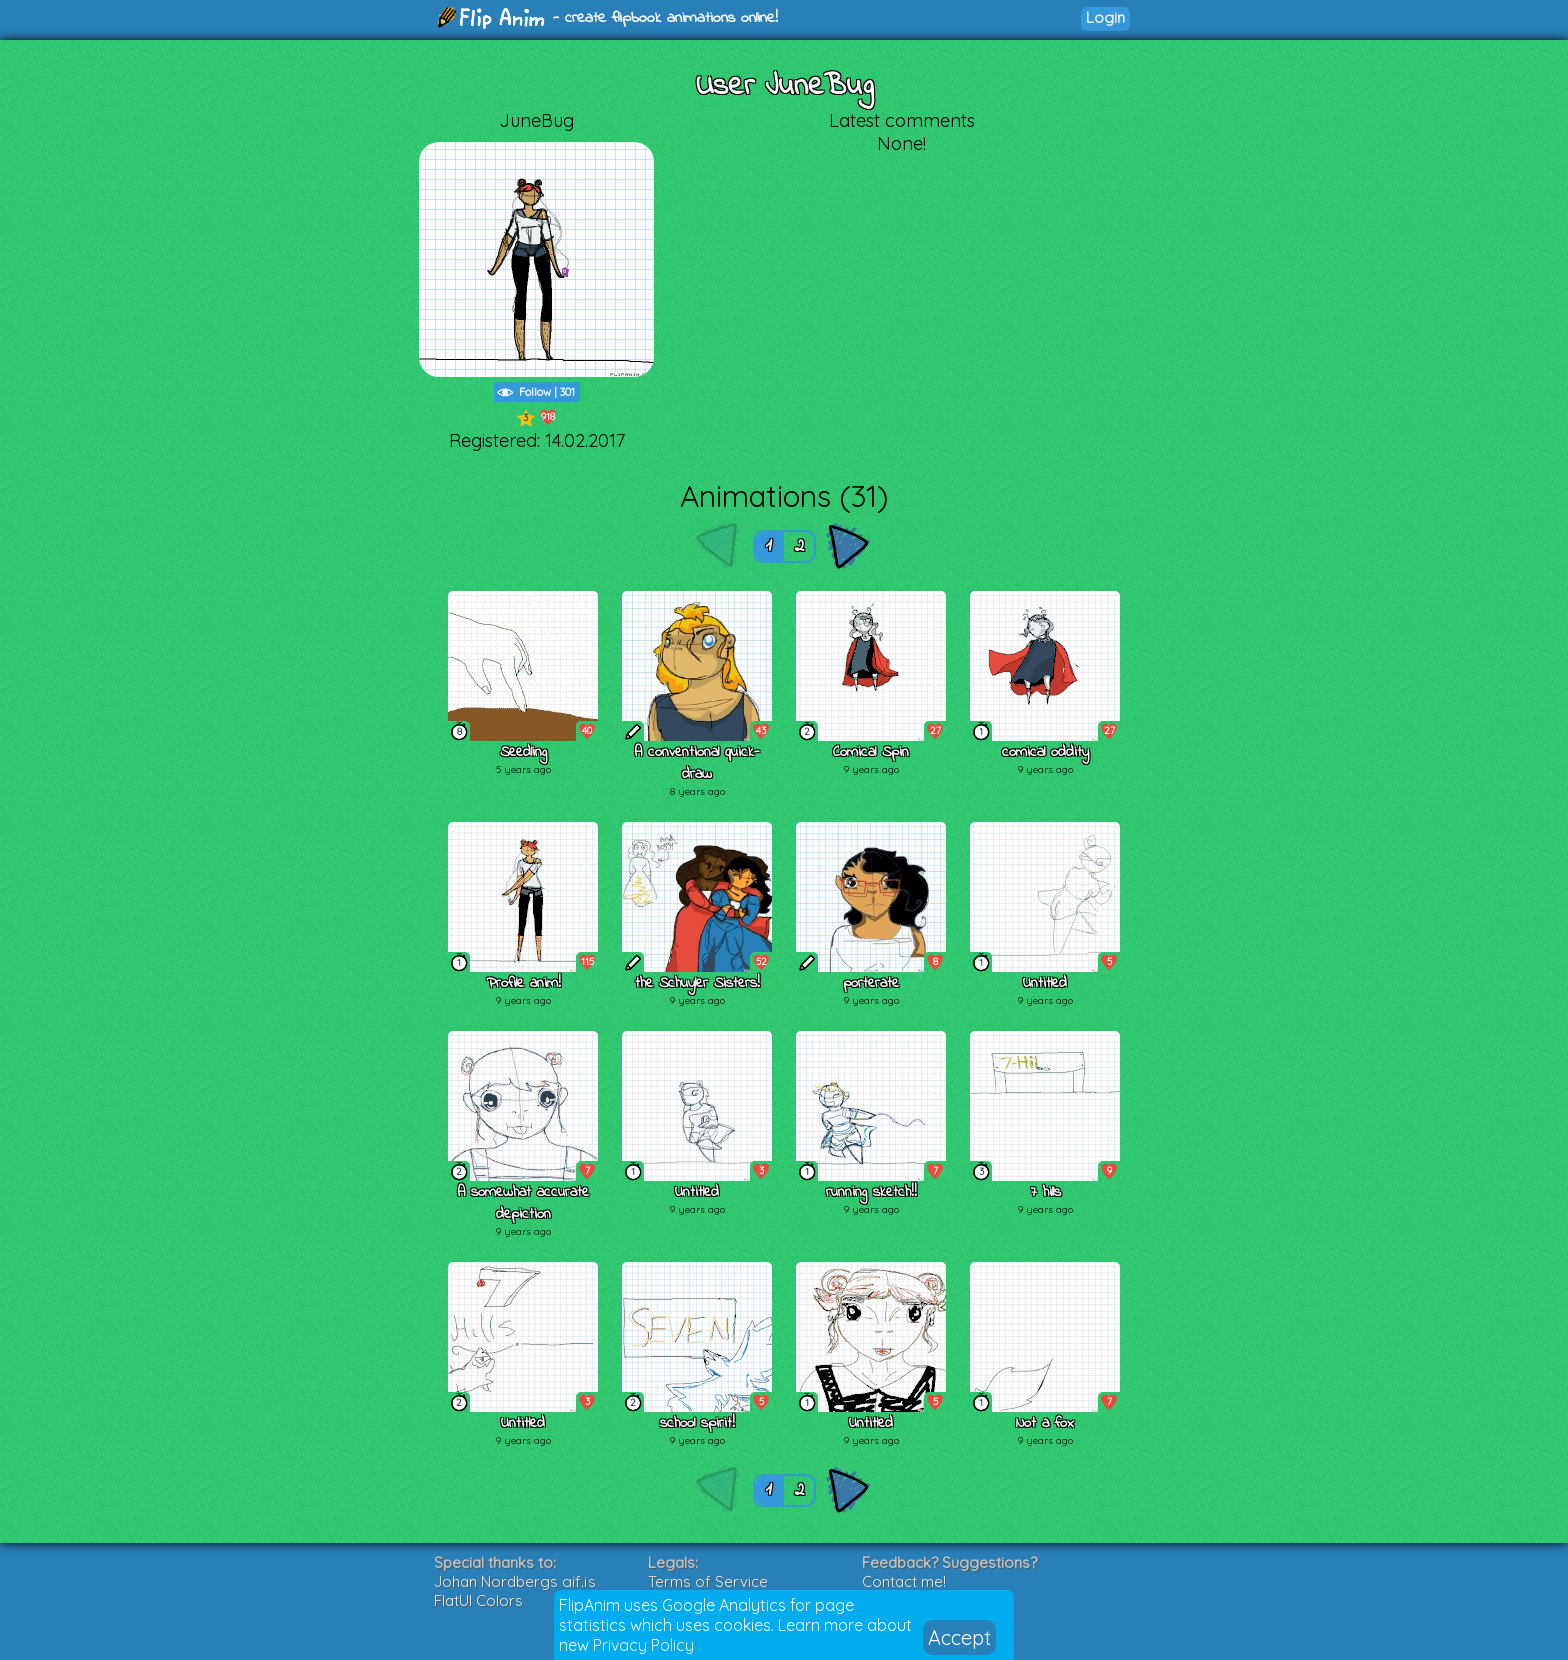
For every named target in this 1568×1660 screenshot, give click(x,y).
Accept (959, 1637)
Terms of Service (708, 1581)
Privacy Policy (643, 1645)
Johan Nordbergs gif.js (515, 1581)
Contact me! (904, 1581)
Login (1105, 17)
